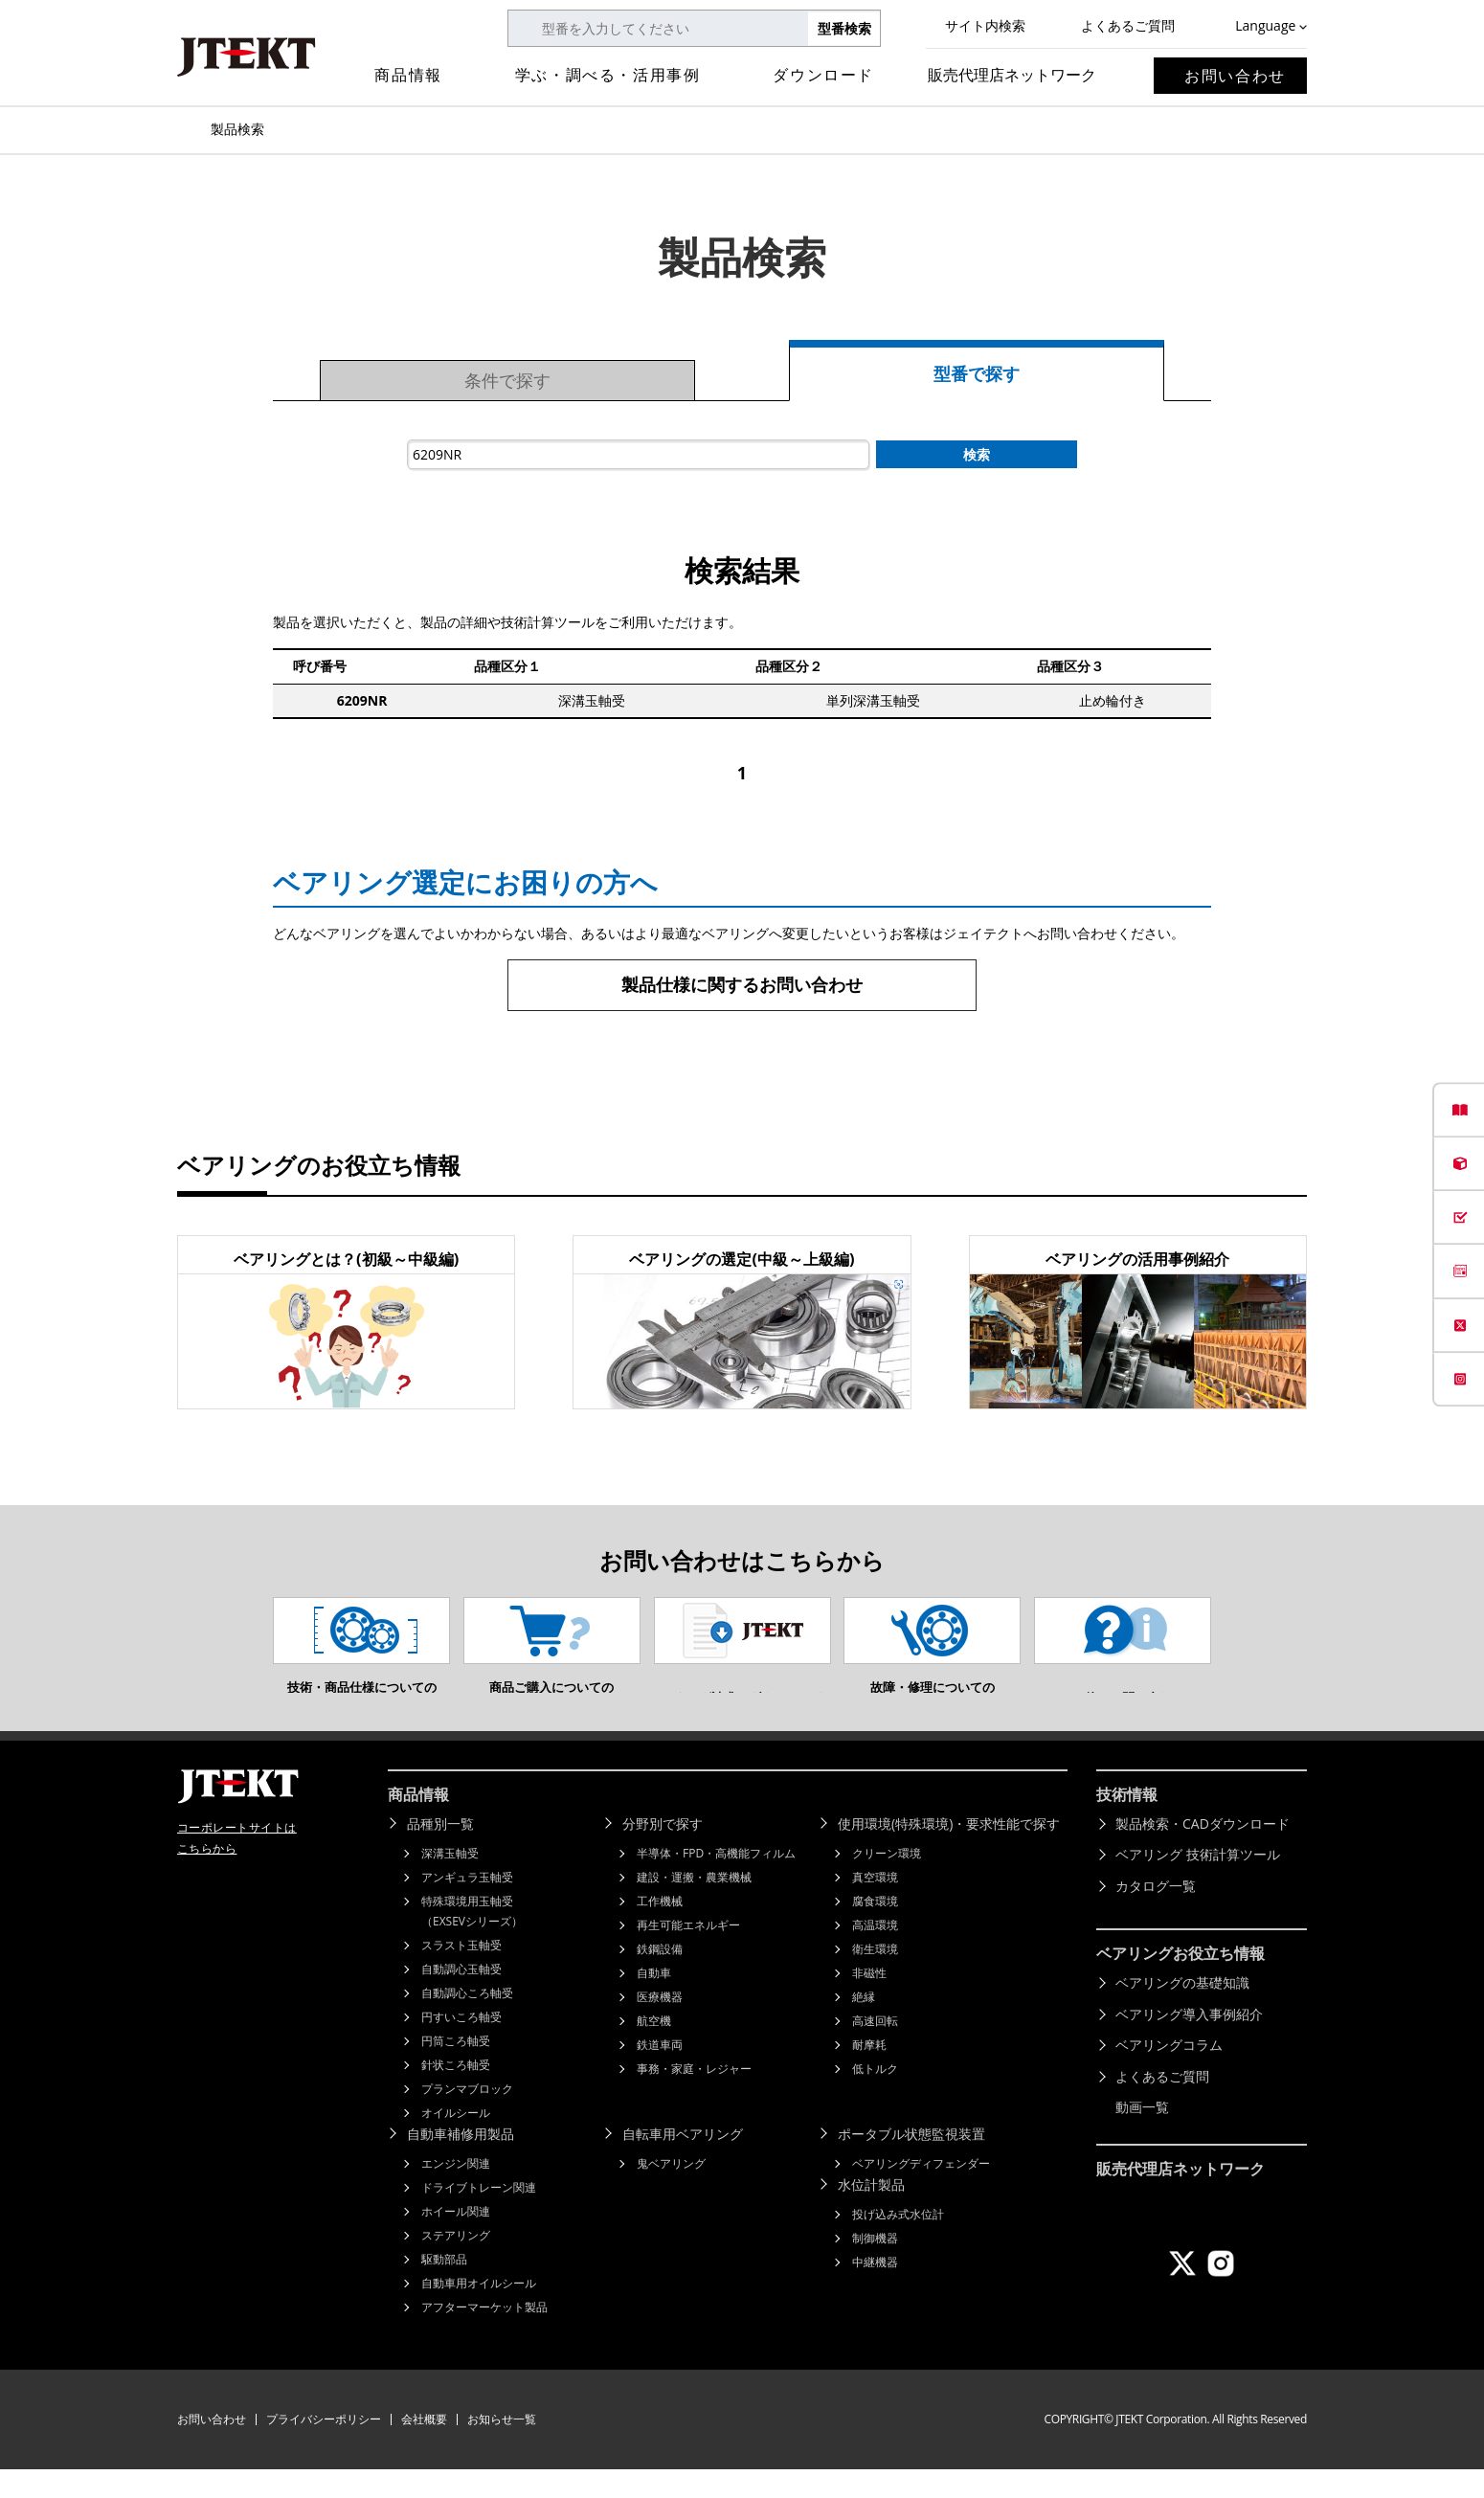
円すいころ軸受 (461, 2045)
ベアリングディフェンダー (921, 2192)
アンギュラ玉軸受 (467, 1906)
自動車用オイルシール (478, 2312)
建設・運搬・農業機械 (694, 1906)
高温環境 (875, 1954)
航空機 (654, 2049)
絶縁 (863, 2025)
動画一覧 (1142, 2136)
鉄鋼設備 (660, 1977)
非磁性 (869, 2001)
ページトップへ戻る (1426, 1764)
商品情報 (407, 74)
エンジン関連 (455, 2192)
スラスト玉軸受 (461, 1974)
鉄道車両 (660, 2073)
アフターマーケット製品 (484, 2336)
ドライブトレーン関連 (478, 2216)
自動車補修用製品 (460, 2162)
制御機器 (875, 2267)
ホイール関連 (455, 2240)
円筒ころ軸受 (455, 2069)
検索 (976, 454)
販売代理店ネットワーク (1012, 74)
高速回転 (875, 2049)
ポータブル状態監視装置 (911, 2162)
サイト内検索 (985, 25)
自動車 (654, 2001)
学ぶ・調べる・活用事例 (608, 74)
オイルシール (455, 2141)
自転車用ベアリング (682, 2162)
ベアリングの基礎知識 (1182, 2011)
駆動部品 (444, 2288)
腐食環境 (875, 1930)
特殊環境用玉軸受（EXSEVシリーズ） (472, 1940)
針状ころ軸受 (455, 2093)
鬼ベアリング (671, 2192)
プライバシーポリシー (323, 2448)
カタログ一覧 (1155, 1914)
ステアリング (455, 2264)
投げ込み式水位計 (898, 2243)
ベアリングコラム (1169, 2073)
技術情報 (1127, 1823)
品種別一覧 (440, 1852)
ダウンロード (823, 74)
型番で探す (976, 373)
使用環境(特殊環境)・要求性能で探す (949, 1852)
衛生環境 (875, 1977)
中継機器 (875, 2291)
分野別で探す (662, 1852)
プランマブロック (467, 2117)
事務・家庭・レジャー (694, 2097)
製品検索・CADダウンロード (1202, 1852)
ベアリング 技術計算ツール (1197, 1883)
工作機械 (660, 1930)
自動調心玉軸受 (461, 1998)
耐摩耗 (869, 2073)
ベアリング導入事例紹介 (1189, 2043)
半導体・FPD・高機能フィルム (716, 1882)
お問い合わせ (1235, 75)
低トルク (875, 2097)
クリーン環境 (886, 1882)
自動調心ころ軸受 (467, 2022)
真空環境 (875, 1906)
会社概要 (424, 2448)
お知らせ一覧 (501, 2448)
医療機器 (660, 2025)
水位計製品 (871, 2213)
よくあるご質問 (1128, 25)
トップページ (186, 129)
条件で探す (507, 380)
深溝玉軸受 (450, 1882)
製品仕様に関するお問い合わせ (742, 984)
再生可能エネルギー (688, 1954)
